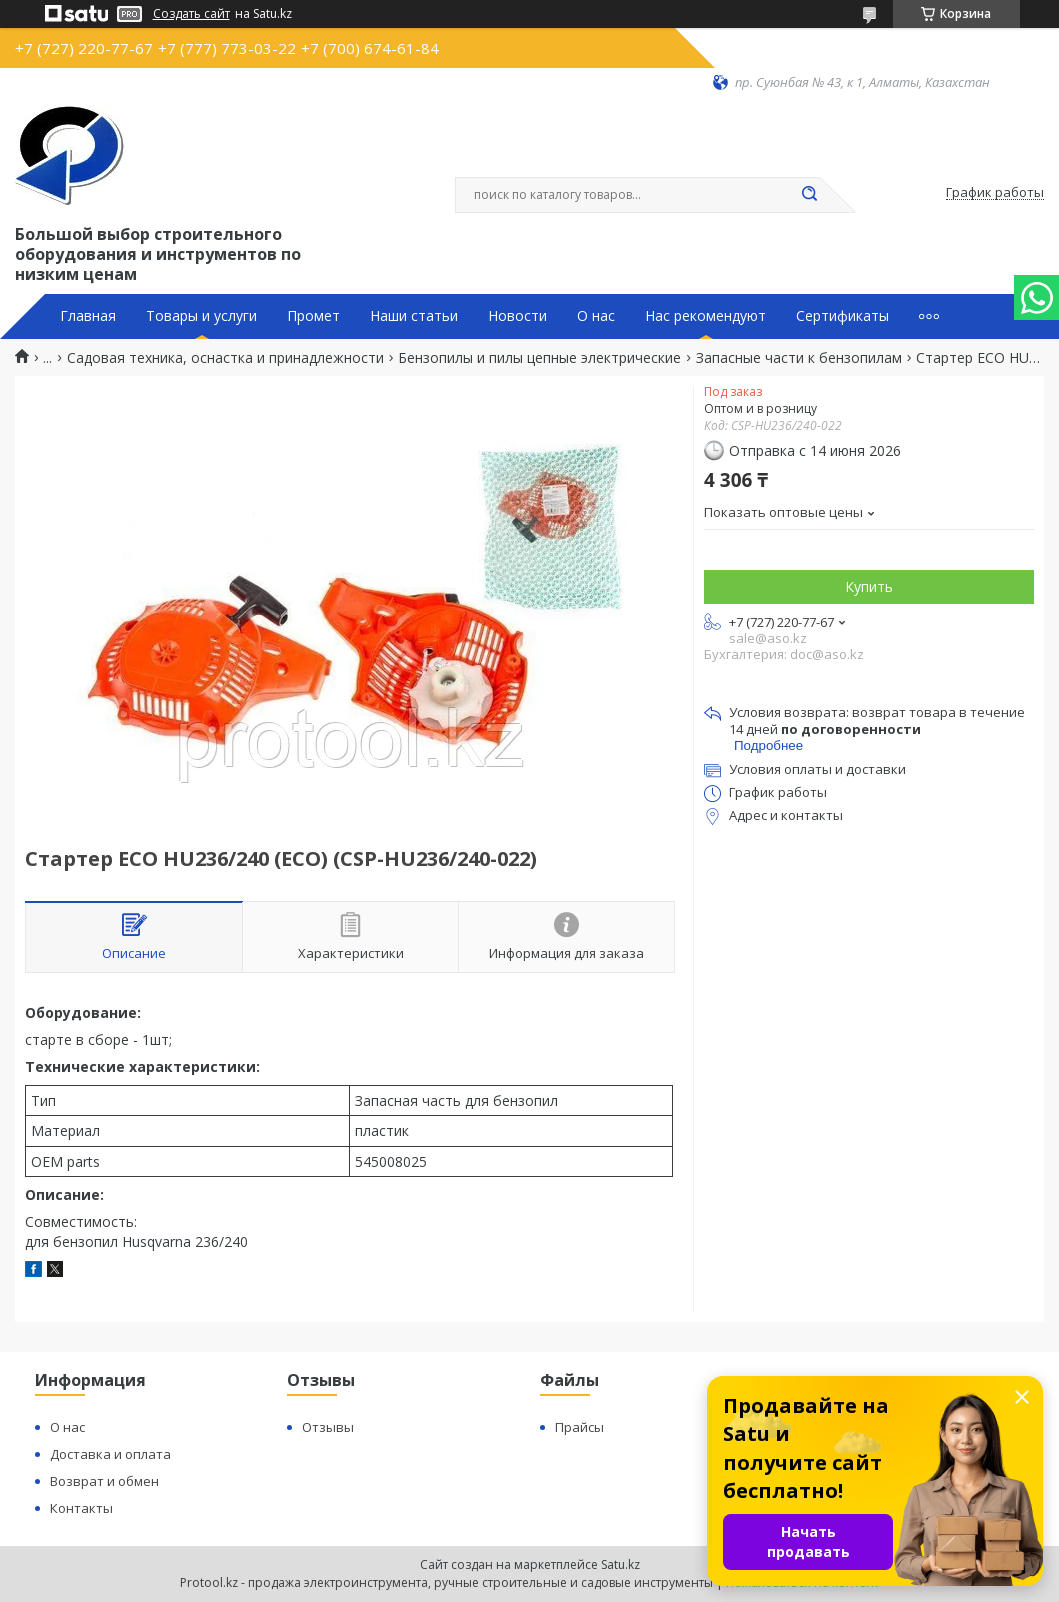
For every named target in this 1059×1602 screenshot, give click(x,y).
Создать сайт (191, 14)
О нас (596, 316)
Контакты (81, 1508)
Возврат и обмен (104, 1481)
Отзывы (328, 1427)
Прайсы (579, 1427)
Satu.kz (620, 1564)
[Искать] (810, 195)
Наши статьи (414, 316)
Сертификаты (842, 316)
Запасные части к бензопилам (799, 358)
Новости (517, 316)
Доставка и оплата (110, 1454)
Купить (869, 586)
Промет (313, 316)
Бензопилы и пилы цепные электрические (539, 358)
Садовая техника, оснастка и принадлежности (225, 358)
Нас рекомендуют (705, 316)
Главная (88, 316)
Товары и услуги (201, 316)
